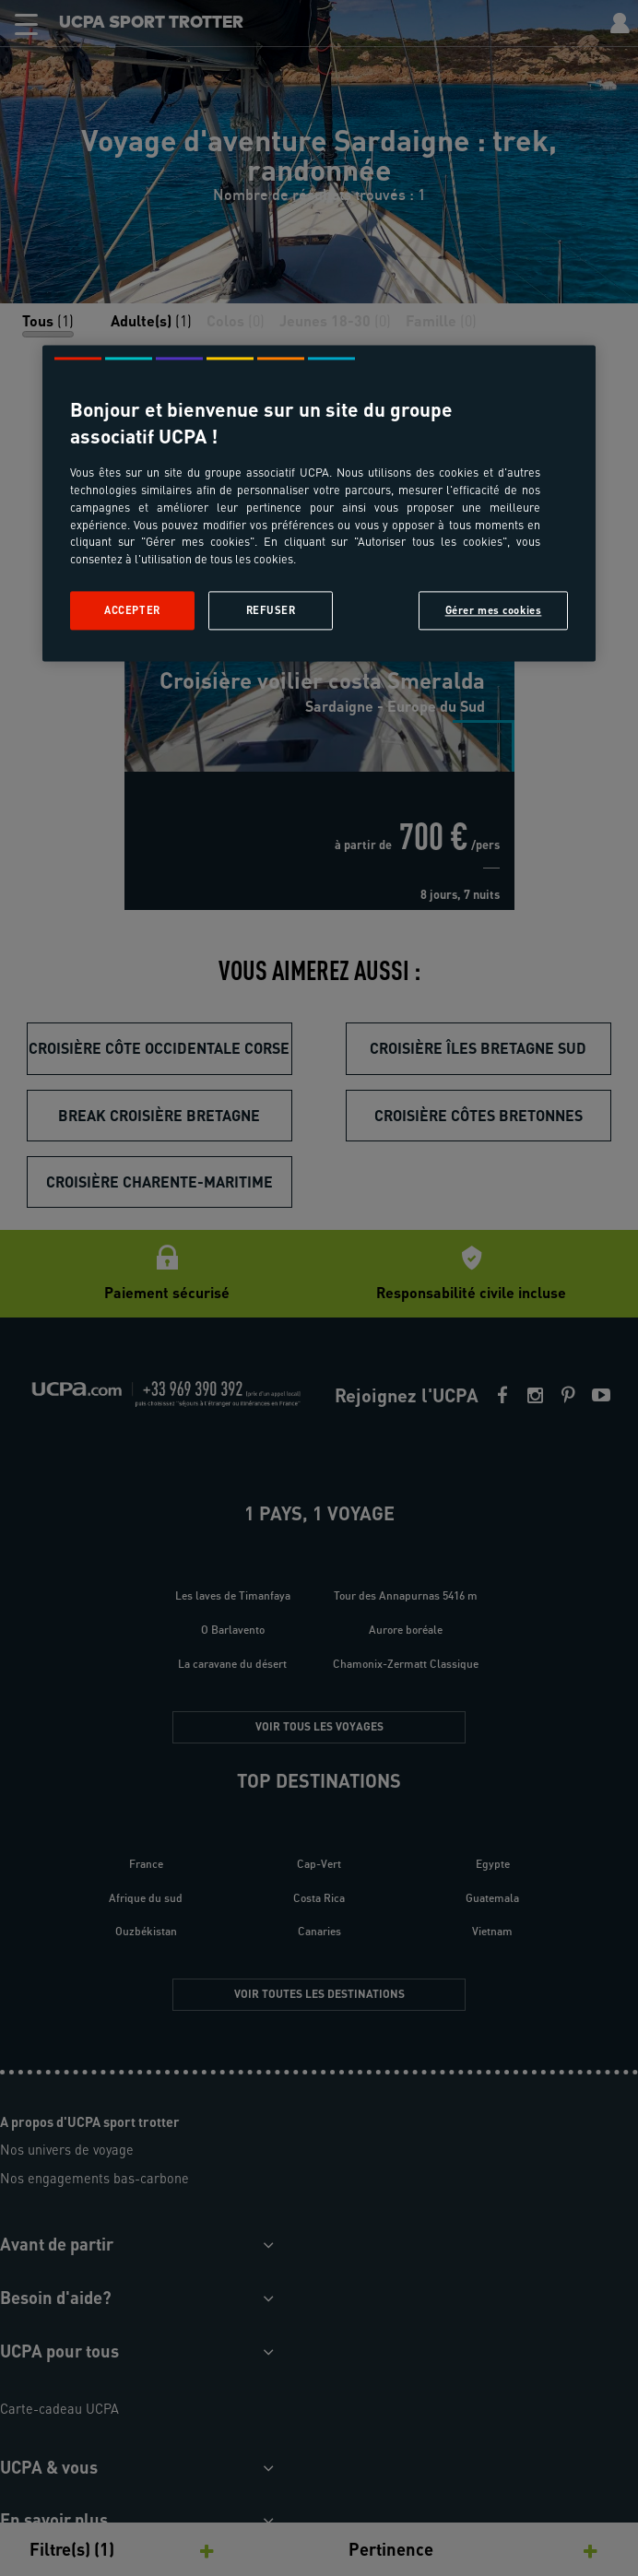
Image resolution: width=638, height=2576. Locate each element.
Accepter (132, 611)
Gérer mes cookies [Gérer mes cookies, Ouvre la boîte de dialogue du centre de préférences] (493, 611)
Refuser (271, 611)
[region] (319, 503)
